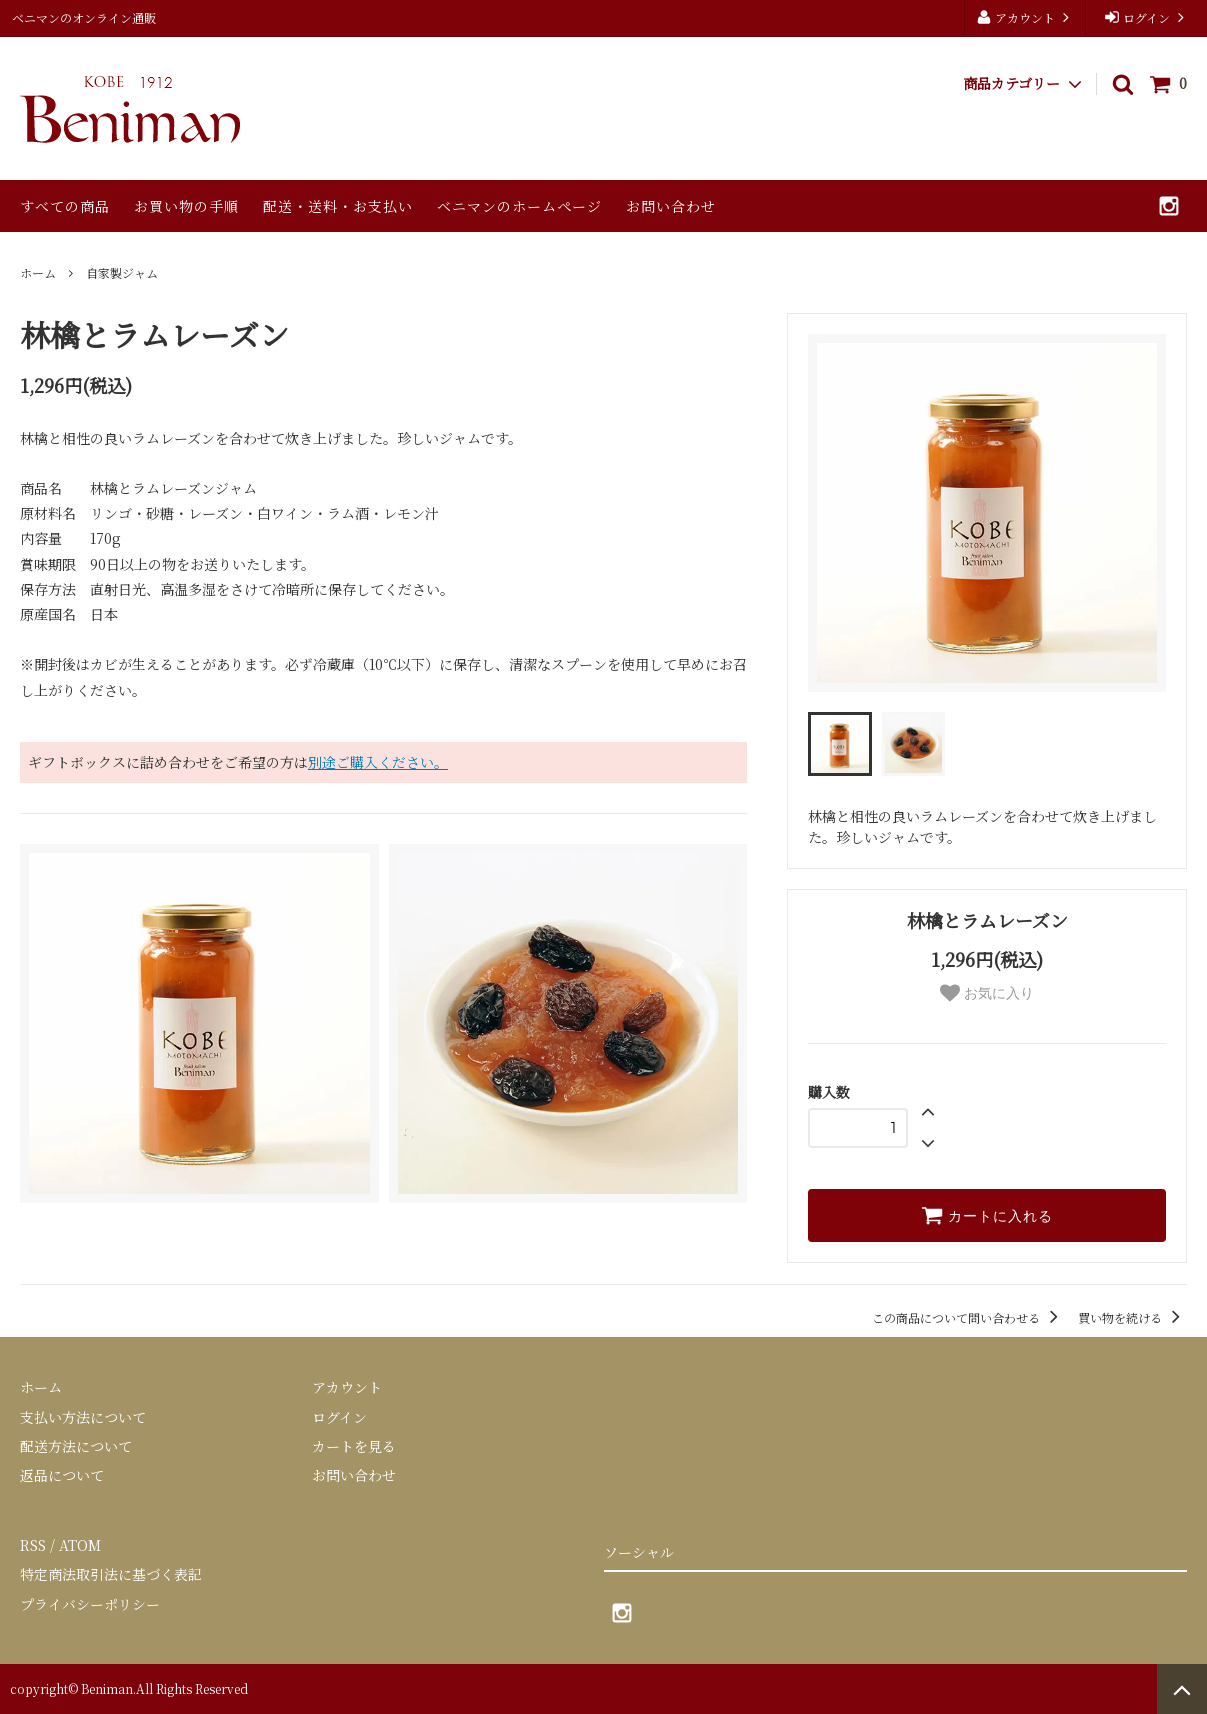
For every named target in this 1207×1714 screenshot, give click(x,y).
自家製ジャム (122, 272)
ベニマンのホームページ (519, 206)
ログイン (1146, 17)
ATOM (80, 1545)
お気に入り (987, 993)
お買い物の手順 (186, 206)
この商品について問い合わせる (968, 1317)
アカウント (1025, 17)
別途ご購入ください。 (378, 762)
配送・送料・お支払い (338, 206)
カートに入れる (987, 1215)
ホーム (38, 272)
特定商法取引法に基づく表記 (111, 1574)
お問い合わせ (671, 206)
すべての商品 (65, 206)
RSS (33, 1545)
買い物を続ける (1132, 1317)
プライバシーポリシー (90, 1604)
